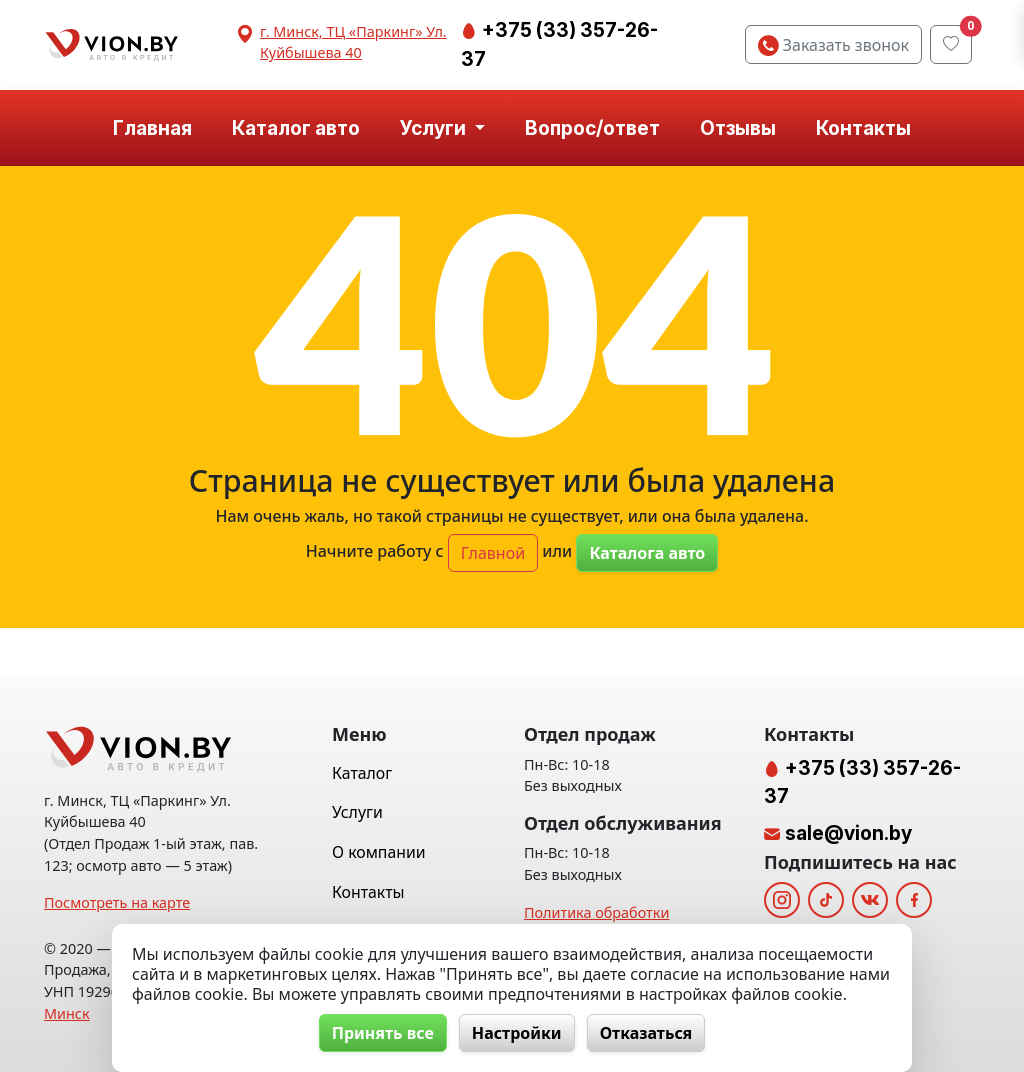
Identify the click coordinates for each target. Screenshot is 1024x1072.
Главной (493, 553)
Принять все (383, 1033)
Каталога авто (647, 553)
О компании (379, 852)
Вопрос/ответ (592, 128)
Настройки (517, 1033)
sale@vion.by (848, 833)
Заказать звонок (833, 45)
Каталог (362, 773)
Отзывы (738, 128)
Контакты (863, 128)
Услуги (357, 812)
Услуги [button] (435, 128)
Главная (152, 128)
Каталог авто (296, 128)
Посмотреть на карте (117, 902)
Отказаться (646, 1033)
